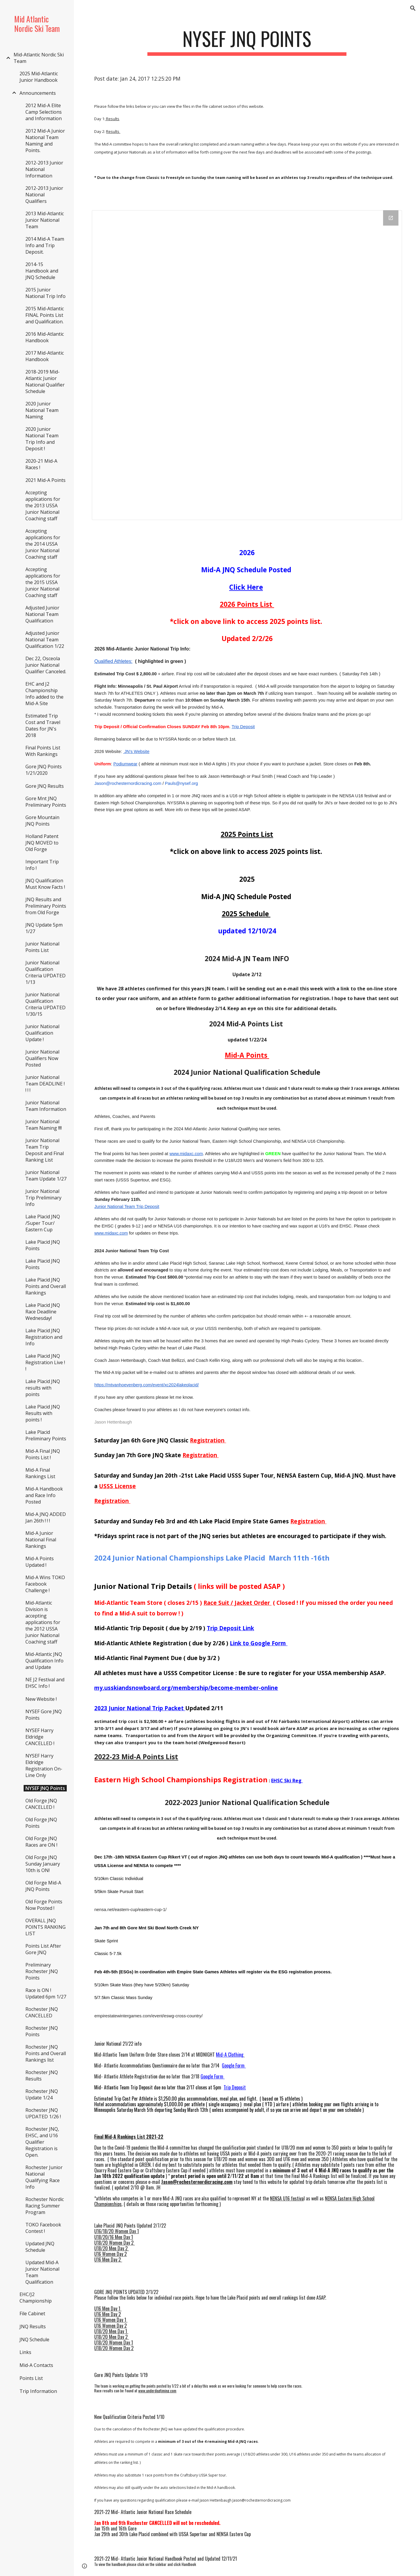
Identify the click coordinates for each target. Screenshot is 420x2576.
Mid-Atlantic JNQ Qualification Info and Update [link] (44, 1660)
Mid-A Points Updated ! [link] (39, 1561)
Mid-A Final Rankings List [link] (40, 1473)
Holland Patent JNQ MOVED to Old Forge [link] (41, 842)
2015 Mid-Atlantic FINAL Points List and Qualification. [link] (44, 315)
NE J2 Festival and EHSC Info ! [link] (44, 1682)
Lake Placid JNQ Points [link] (42, 1245)
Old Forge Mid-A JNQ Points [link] (43, 1885)
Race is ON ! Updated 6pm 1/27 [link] (45, 1993)
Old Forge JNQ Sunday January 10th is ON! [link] (42, 1864)
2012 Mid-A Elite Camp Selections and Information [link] (43, 112)
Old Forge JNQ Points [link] (41, 1822)
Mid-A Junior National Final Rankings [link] (40, 1539)
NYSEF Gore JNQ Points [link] (43, 1714)
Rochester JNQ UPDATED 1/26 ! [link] (43, 2113)
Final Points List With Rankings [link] (42, 750)
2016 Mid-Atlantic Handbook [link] (44, 337)
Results (112, 118)
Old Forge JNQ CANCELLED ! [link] (41, 1803)
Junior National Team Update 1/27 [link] (45, 1175)
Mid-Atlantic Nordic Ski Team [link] (39, 57)
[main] (247, 41)
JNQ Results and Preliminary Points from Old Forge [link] (45, 906)
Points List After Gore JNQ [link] (43, 1949)
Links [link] (25, 2352)
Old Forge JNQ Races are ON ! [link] (41, 1841)
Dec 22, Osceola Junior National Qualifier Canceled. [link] (45, 665)
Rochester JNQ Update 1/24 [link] (41, 2094)
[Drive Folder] (247, 365)
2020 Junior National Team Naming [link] (41, 410)
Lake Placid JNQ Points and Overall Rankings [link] (45, 1286)
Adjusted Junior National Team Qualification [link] (42, 614)
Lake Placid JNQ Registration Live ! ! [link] (45, 1362)
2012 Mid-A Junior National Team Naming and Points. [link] (45, 141)
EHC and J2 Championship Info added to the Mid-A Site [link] (44, 694)
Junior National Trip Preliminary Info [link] (43, 1197)
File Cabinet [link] (32, 2313)
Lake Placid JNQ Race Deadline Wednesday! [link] (42, 1311)
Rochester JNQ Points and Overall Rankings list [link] (45, 2053)
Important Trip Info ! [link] (42, 864)
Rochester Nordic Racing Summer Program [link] (44, 2205)
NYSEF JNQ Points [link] (45, 1788)
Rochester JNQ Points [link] (41, 2031)
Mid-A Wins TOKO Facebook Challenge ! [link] (45, 1584)
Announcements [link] (37, 93)
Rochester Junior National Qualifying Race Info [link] (44, 2177)
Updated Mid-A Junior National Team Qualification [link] (42, 2272)
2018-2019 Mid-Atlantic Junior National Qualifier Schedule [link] (45, 381)
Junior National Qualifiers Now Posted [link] (42, 1058)
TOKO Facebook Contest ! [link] (43, 2227)
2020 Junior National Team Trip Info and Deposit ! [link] (41, 439)
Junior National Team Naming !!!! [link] (43, 1124)
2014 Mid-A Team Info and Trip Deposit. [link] (44, 245)
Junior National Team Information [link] (45, 1105)
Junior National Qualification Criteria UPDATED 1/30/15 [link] (45, 1004)
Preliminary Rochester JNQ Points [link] (41, 1971)
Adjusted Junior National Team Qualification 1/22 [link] (44, 639)
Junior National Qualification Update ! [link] (42, 1033)
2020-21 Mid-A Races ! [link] (41, 464)
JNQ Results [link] (32, 2326)
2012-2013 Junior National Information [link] (44, 169)
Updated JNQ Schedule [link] (39, 2246)
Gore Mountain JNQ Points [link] (42, 820)
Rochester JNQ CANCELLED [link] (41, 2012)
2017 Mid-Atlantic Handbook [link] (44, 356)
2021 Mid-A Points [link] (45, 480)
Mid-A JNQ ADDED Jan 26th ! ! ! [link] (45, 1517)
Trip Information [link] (38, 2391)
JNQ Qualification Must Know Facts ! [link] (45, 883)
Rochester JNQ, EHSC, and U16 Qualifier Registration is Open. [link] (42, 2142)
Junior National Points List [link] (42, 946)
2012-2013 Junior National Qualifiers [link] (44, 194)
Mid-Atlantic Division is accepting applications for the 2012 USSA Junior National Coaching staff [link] (42, 1622)
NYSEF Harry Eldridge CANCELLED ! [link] (39, 1737)
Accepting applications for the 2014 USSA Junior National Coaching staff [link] (42, 544)
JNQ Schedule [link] (34, 2339)
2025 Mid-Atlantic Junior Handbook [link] (38, 76)
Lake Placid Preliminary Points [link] (45, 1435)
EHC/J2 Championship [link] (35, 2297)
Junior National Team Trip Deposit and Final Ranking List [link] (44, 1150)
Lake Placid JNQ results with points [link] (42, 1388)
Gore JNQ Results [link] (44, 786)
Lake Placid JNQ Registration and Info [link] (43, 1337)
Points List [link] (31, 2378)
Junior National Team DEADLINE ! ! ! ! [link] (45, 1083)
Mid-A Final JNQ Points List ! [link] (42, 1454)
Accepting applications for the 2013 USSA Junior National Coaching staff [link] (42, 505)
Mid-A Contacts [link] (36, 2365)
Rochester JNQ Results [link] (41, 2075)
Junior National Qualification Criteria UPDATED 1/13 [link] (45, 972)
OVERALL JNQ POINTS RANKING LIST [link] (45, 1927)
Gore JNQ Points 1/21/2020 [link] (43, 769)
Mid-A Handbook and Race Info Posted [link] (44, 1495)
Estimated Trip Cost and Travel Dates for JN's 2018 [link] (42, 725)
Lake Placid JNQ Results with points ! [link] (42, 1413)
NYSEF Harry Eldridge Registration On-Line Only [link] (43, 1765)
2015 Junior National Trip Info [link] (45, 292)
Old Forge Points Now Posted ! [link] (43, 1904)
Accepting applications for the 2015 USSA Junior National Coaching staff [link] (42, 582)
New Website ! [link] (41, 1699)
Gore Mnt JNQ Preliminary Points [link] (45, 801)
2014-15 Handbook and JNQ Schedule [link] (41, 271)
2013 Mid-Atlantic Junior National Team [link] (44, 220)
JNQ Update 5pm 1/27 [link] (44, 928)
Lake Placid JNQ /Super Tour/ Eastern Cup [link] (42, 1223)
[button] (413, 8)
